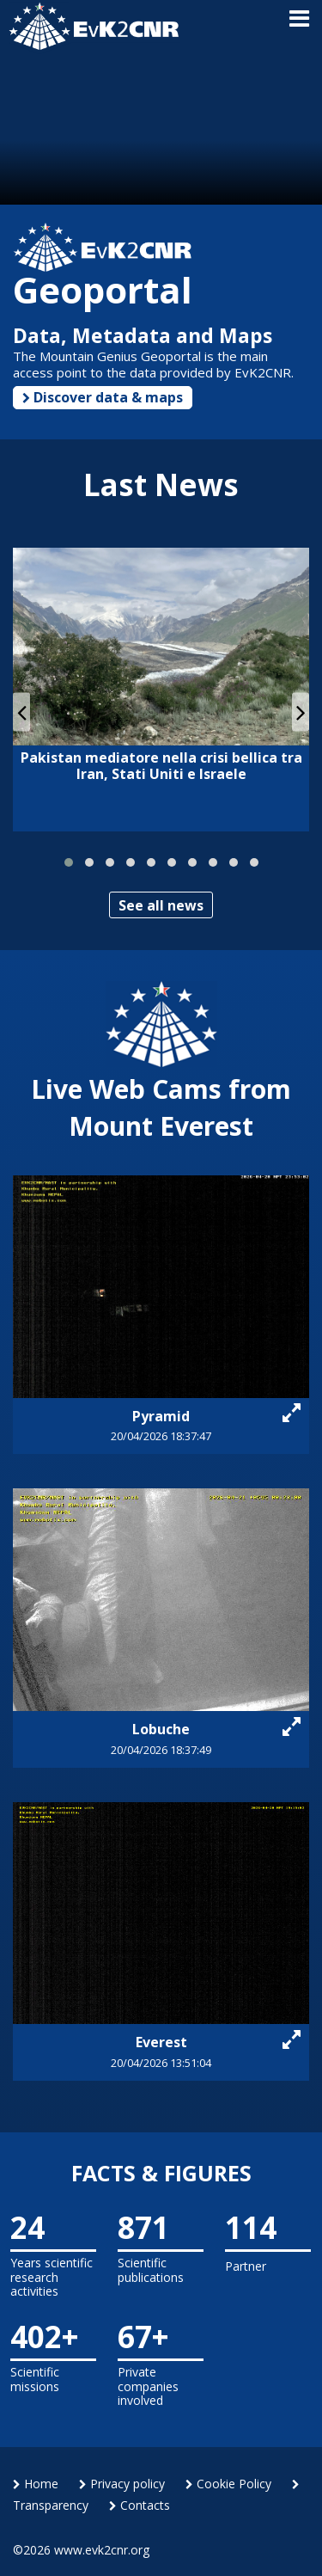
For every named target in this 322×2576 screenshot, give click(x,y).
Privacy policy (122, 2483)
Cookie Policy (228, 2483)
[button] (68, 862)
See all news (161, 905)
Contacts (139, 2505)
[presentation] (21, 711)
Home (35, 2483)
